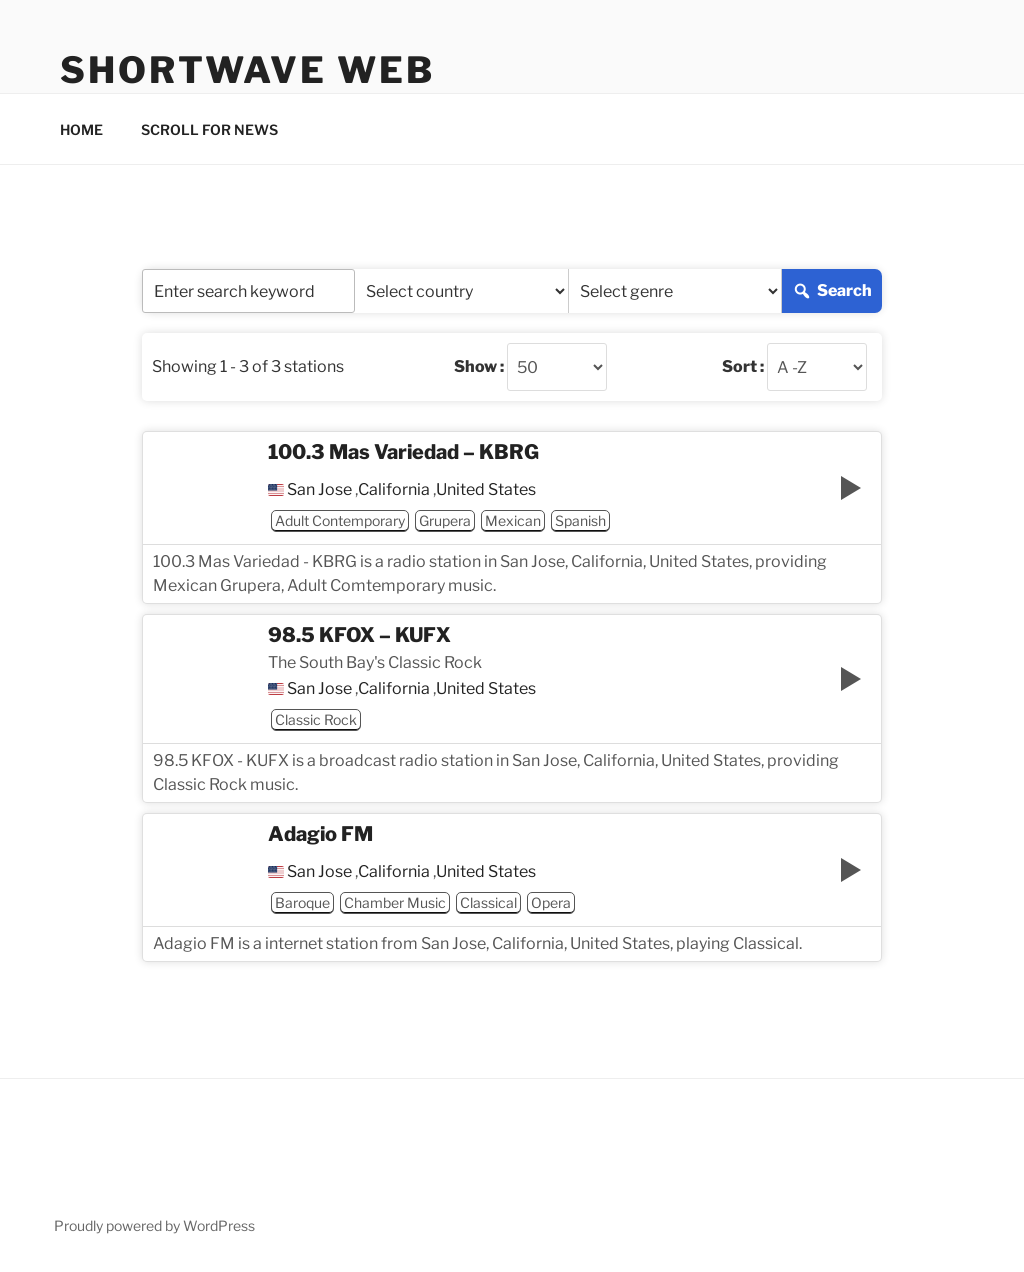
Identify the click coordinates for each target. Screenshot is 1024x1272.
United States (486, 490)
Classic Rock (316, 719)
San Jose (319, 490)
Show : (479, 367)
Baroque (302, 902)
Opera (551, 902)
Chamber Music (395, 902)
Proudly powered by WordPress (154, 1225)
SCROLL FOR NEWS (209, 129)
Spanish (580, 520)
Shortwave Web (247, 70)
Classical (488, 902)
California (394, 490)
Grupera (445, 520)
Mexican (513, 520)
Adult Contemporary (340, 520)
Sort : (743, 367)
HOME (81, 129)
